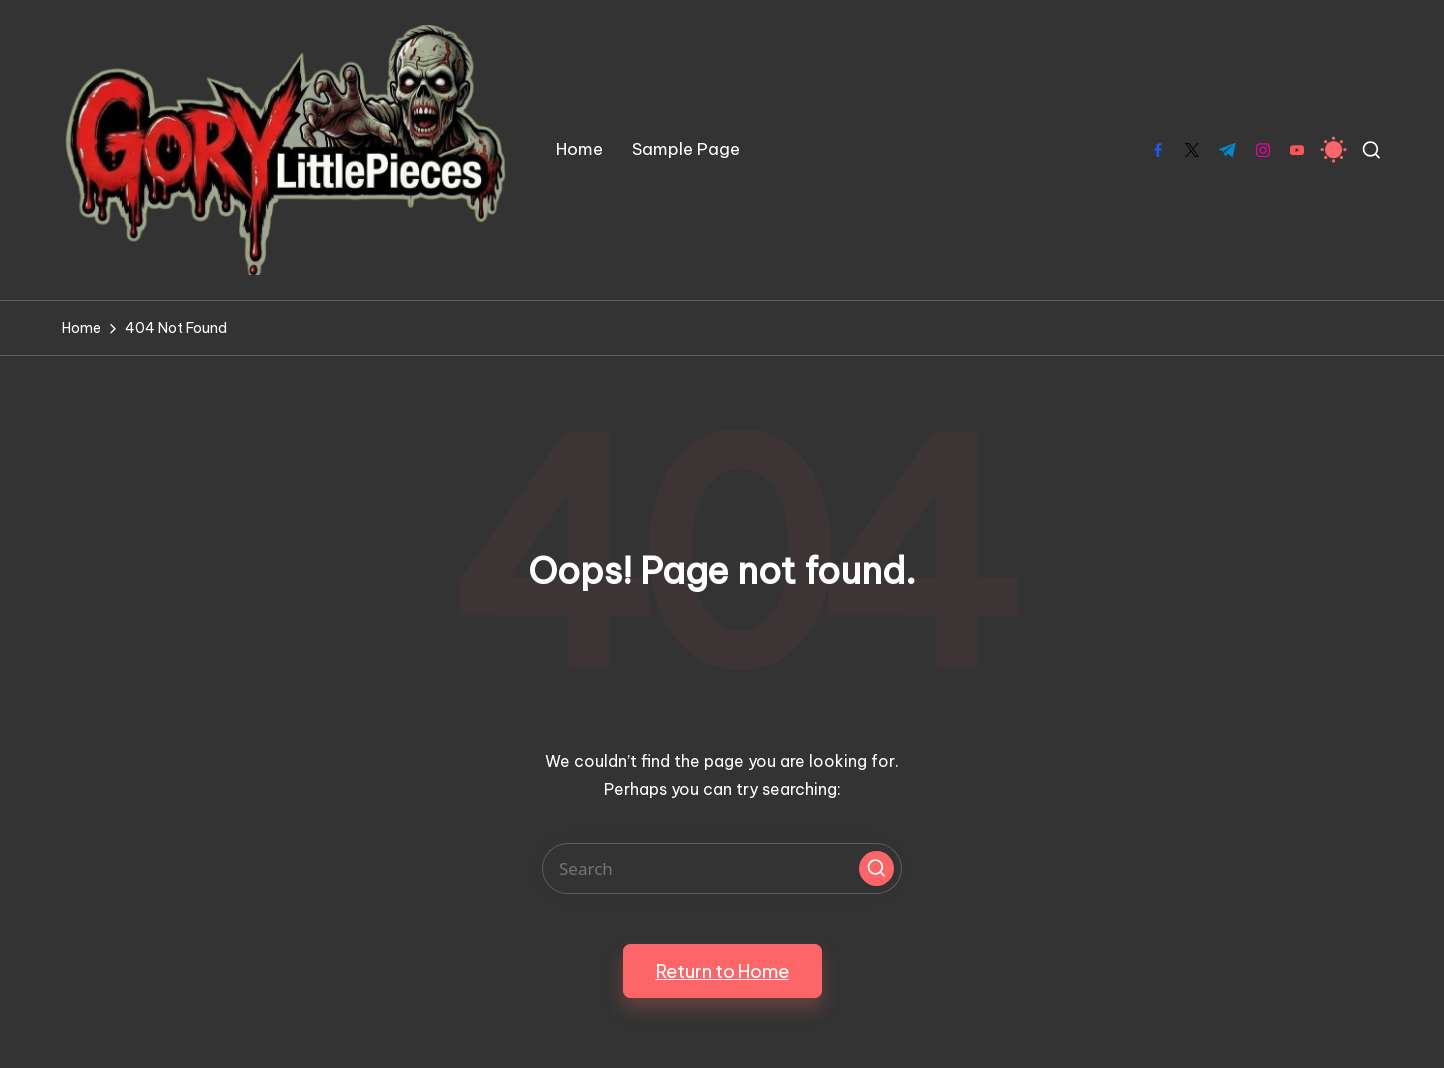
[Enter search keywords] (722, 868)
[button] (876, 868)
